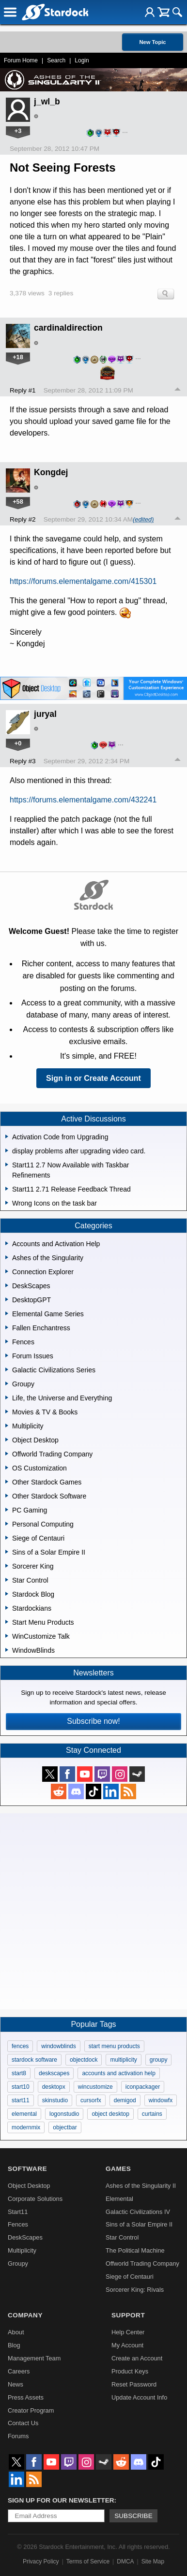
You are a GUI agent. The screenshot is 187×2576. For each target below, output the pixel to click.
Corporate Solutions (35, 2198)
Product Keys (129, 2371)
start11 (21, 2100)
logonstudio (64, 2113)
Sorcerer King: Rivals (135, 2289)
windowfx (160, 2100)
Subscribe (133, 2515)
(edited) (143, 519)
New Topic (152, 42)
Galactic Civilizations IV (138, 2211)
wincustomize (95, 2086)
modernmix (26, 2127)
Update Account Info (139, 2397)
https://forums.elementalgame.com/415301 (83, 581)
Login (82, 60)
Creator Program (31, 2410)
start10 (21, 2086)
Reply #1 (23, 390)
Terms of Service (87, 2561)
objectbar (65, 2127)
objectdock (83, 2059)
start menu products (114, 2046)
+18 (18, 357)
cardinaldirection (68, 328)
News (15, 2384)
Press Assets (26, 2397)
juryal (45, 714)
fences (20, 2046)
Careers (19, 2371)
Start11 (18, 2211)
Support (128, 2315)
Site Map (152, 2561)
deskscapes (54, 2073)
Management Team (34, 2358)
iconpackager (142, 2086)
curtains (152, 2113)
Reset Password (133, 2384)
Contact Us (23, 2423)
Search (56, 60)
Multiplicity (22, 2250)
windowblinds (58, 2046)
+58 (18, 501)
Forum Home (21, 60)
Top (177, 390)
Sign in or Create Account (93, 1078)
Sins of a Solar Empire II (139, 2224)
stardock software (34, 2059)
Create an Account (136, 2358)
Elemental (119, 2198)
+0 (18, 743)
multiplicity (123, 2059)
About (16, 2332)
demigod (125, 2100)
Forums (18, 2436)
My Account (127, 2345)
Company (25, 2315)
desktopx (53, 2086)
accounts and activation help (118, 2073)
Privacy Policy (41, 2561)
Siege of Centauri (130, 2276)
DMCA (125, 2561)
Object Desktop (29, 2185)
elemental (24, 2113)
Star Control (122, 2237)
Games (118, 2168)
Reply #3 (23, 761)
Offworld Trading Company (142, 2263)
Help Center (127, 2332)
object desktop (110, 2113)
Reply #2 (23, 519)
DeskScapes (25, 2237)
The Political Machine (135, 2250)
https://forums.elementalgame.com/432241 (83, 800)
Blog (14, 2345)
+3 (18, 130)
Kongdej (51, 472)
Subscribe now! (93, 1721)
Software (27, 2168)
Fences (18, 2224)
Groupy (18, 2263)
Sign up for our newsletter (61, 2500)
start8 (19, 2073)
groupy (159, 2059)
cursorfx (90, 2100)
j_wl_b (47, 101)
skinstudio (55, 2100)
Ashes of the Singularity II (141, 2185)
